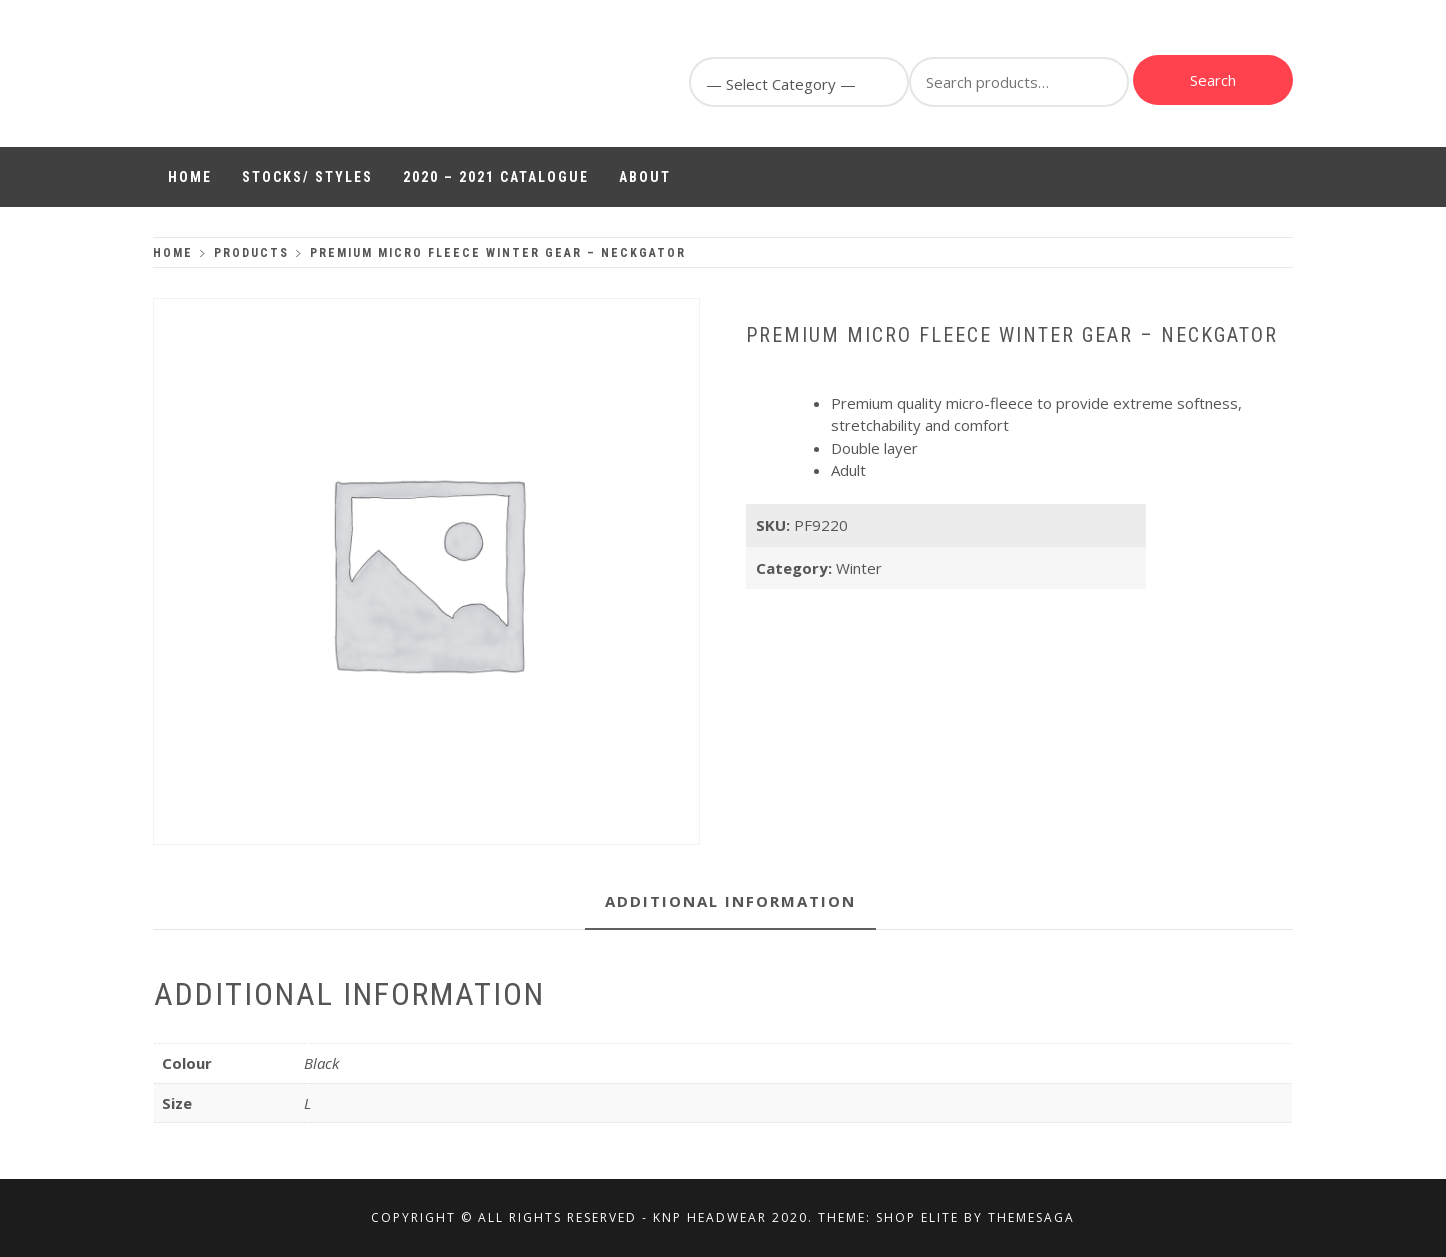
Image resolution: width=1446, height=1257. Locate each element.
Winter (859, 568)
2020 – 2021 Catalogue (496, 177)
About (645, 177)
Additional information (730, 901)
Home (190, 177)
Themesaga (1031, 1217)
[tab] (730, 902)
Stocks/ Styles (307, 177)
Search (1213, 80)
